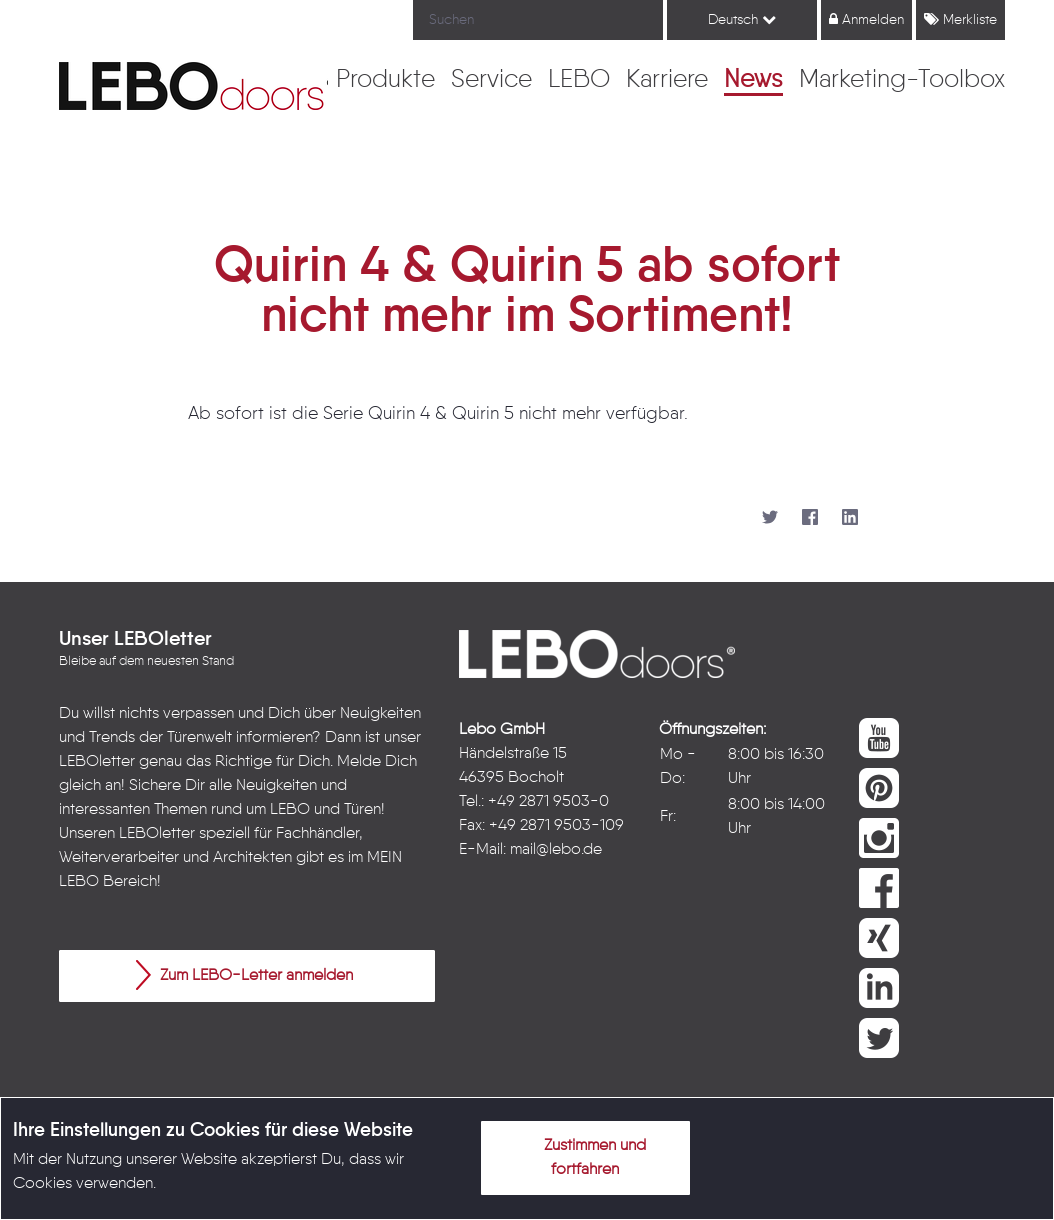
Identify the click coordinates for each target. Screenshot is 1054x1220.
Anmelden (866, 19)
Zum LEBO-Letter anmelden (244, 975)
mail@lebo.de (556, 850)
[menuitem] (385, 81)
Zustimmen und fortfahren (583, 1154)
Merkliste (960, 19)
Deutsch (742, 19)
